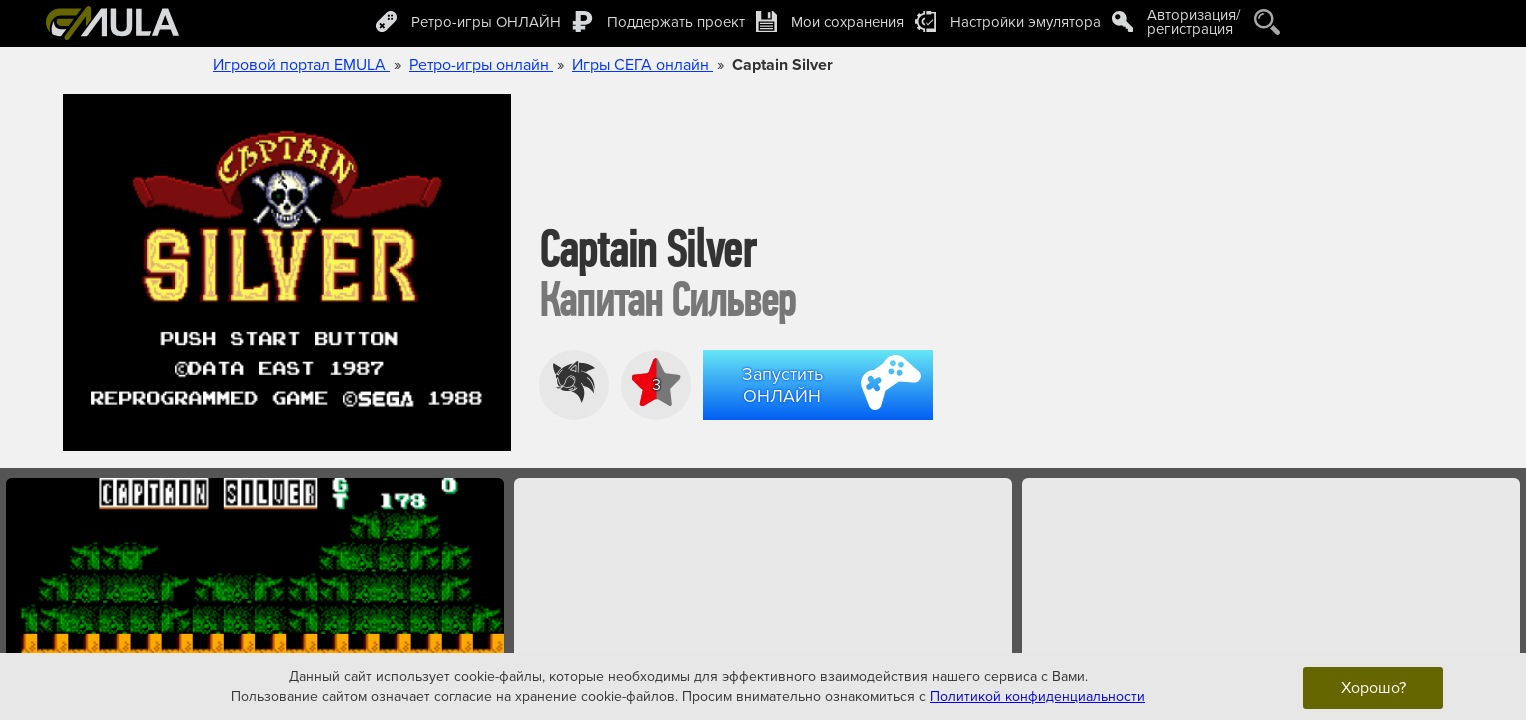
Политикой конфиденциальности (1037, 695)
